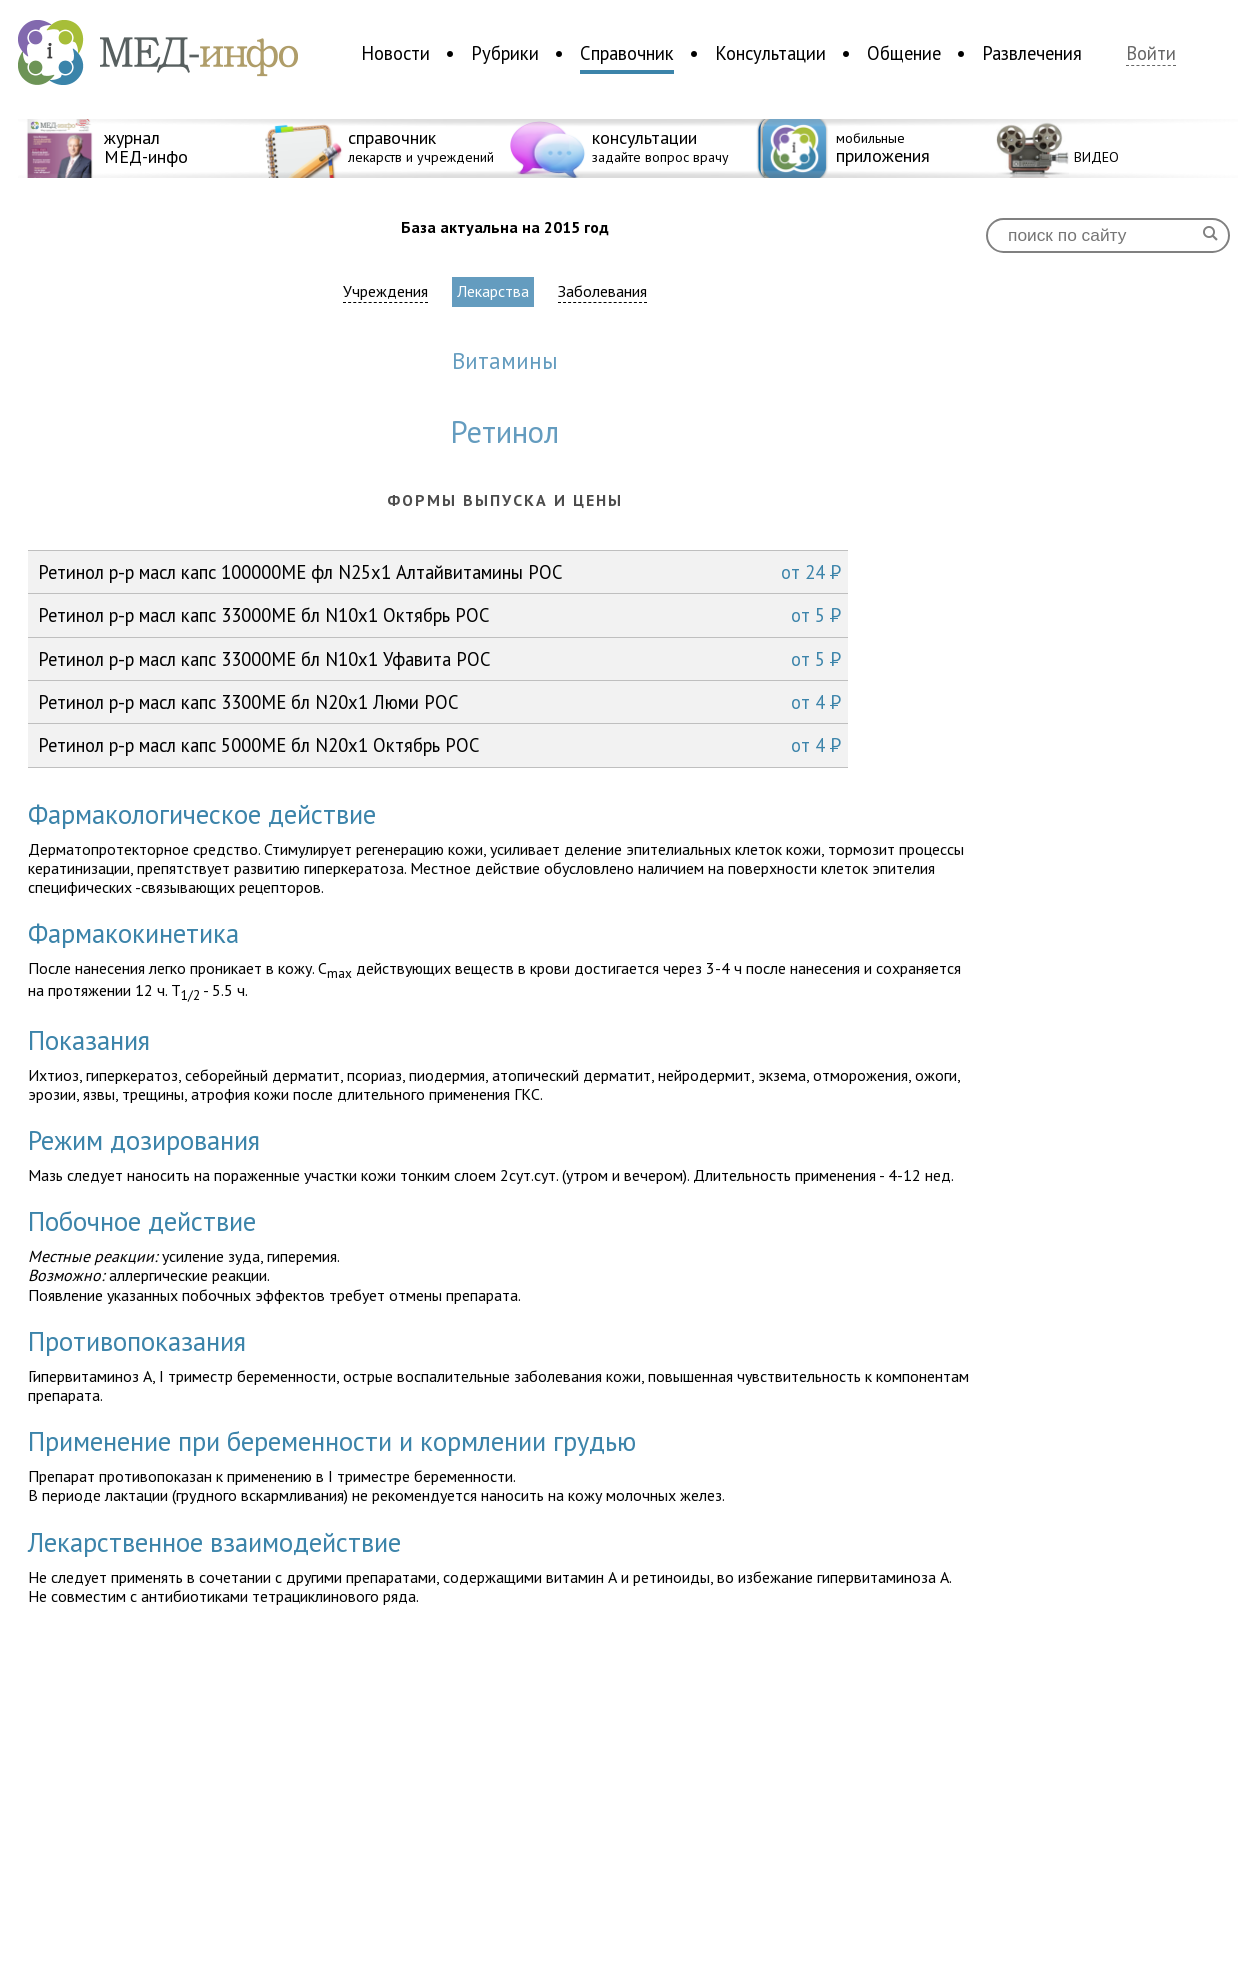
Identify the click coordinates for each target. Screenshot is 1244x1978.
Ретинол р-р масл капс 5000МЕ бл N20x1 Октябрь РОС (439, 745)
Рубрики (505, 53)
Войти (1151, 53)
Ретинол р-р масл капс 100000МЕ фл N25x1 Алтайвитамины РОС (439, 572)
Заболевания (602, 291)
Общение (904, 53)
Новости (395, 53)
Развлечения (1032, 53)
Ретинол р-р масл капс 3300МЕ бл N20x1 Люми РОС (439, 702)
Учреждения (385, 291)
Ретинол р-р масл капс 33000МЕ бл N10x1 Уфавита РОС (439, 659)
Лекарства (493, 291)
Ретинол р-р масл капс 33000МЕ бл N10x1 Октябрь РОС (439, 615)
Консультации (770, 53)
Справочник (627, 53)
